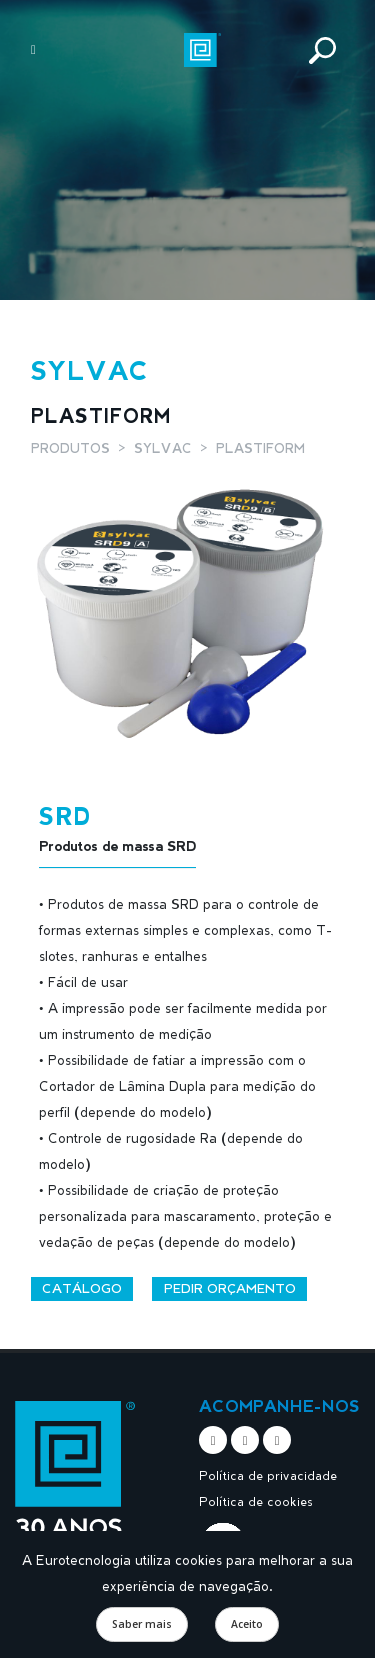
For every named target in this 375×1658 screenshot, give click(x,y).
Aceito (247, 1624)
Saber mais (142, 1624)
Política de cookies (256, 1501)
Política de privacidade (268, 1475)
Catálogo (82, 1288)
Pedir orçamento (230, 1288)
